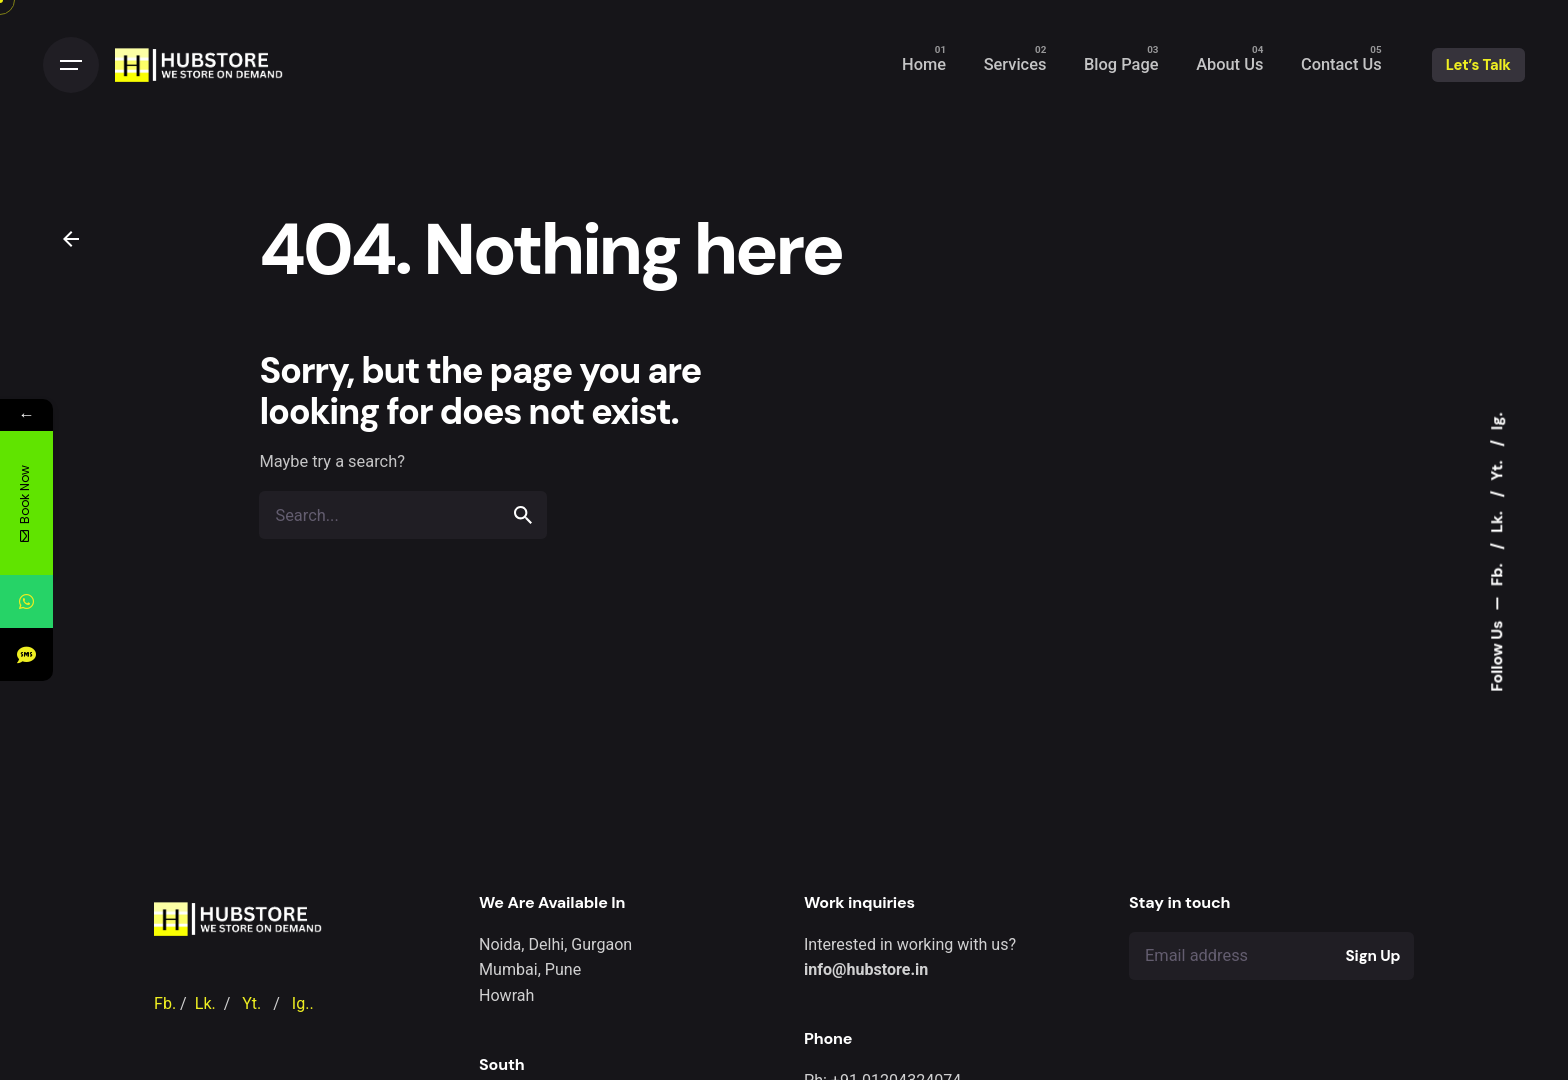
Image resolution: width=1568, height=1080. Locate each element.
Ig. (1496, 421)
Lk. (1496, 520)
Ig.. (303, 1003)
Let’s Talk (1478, 65)
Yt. (1496, 469)
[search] (523, 515)
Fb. (1496, 573)
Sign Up (1373, 956)
